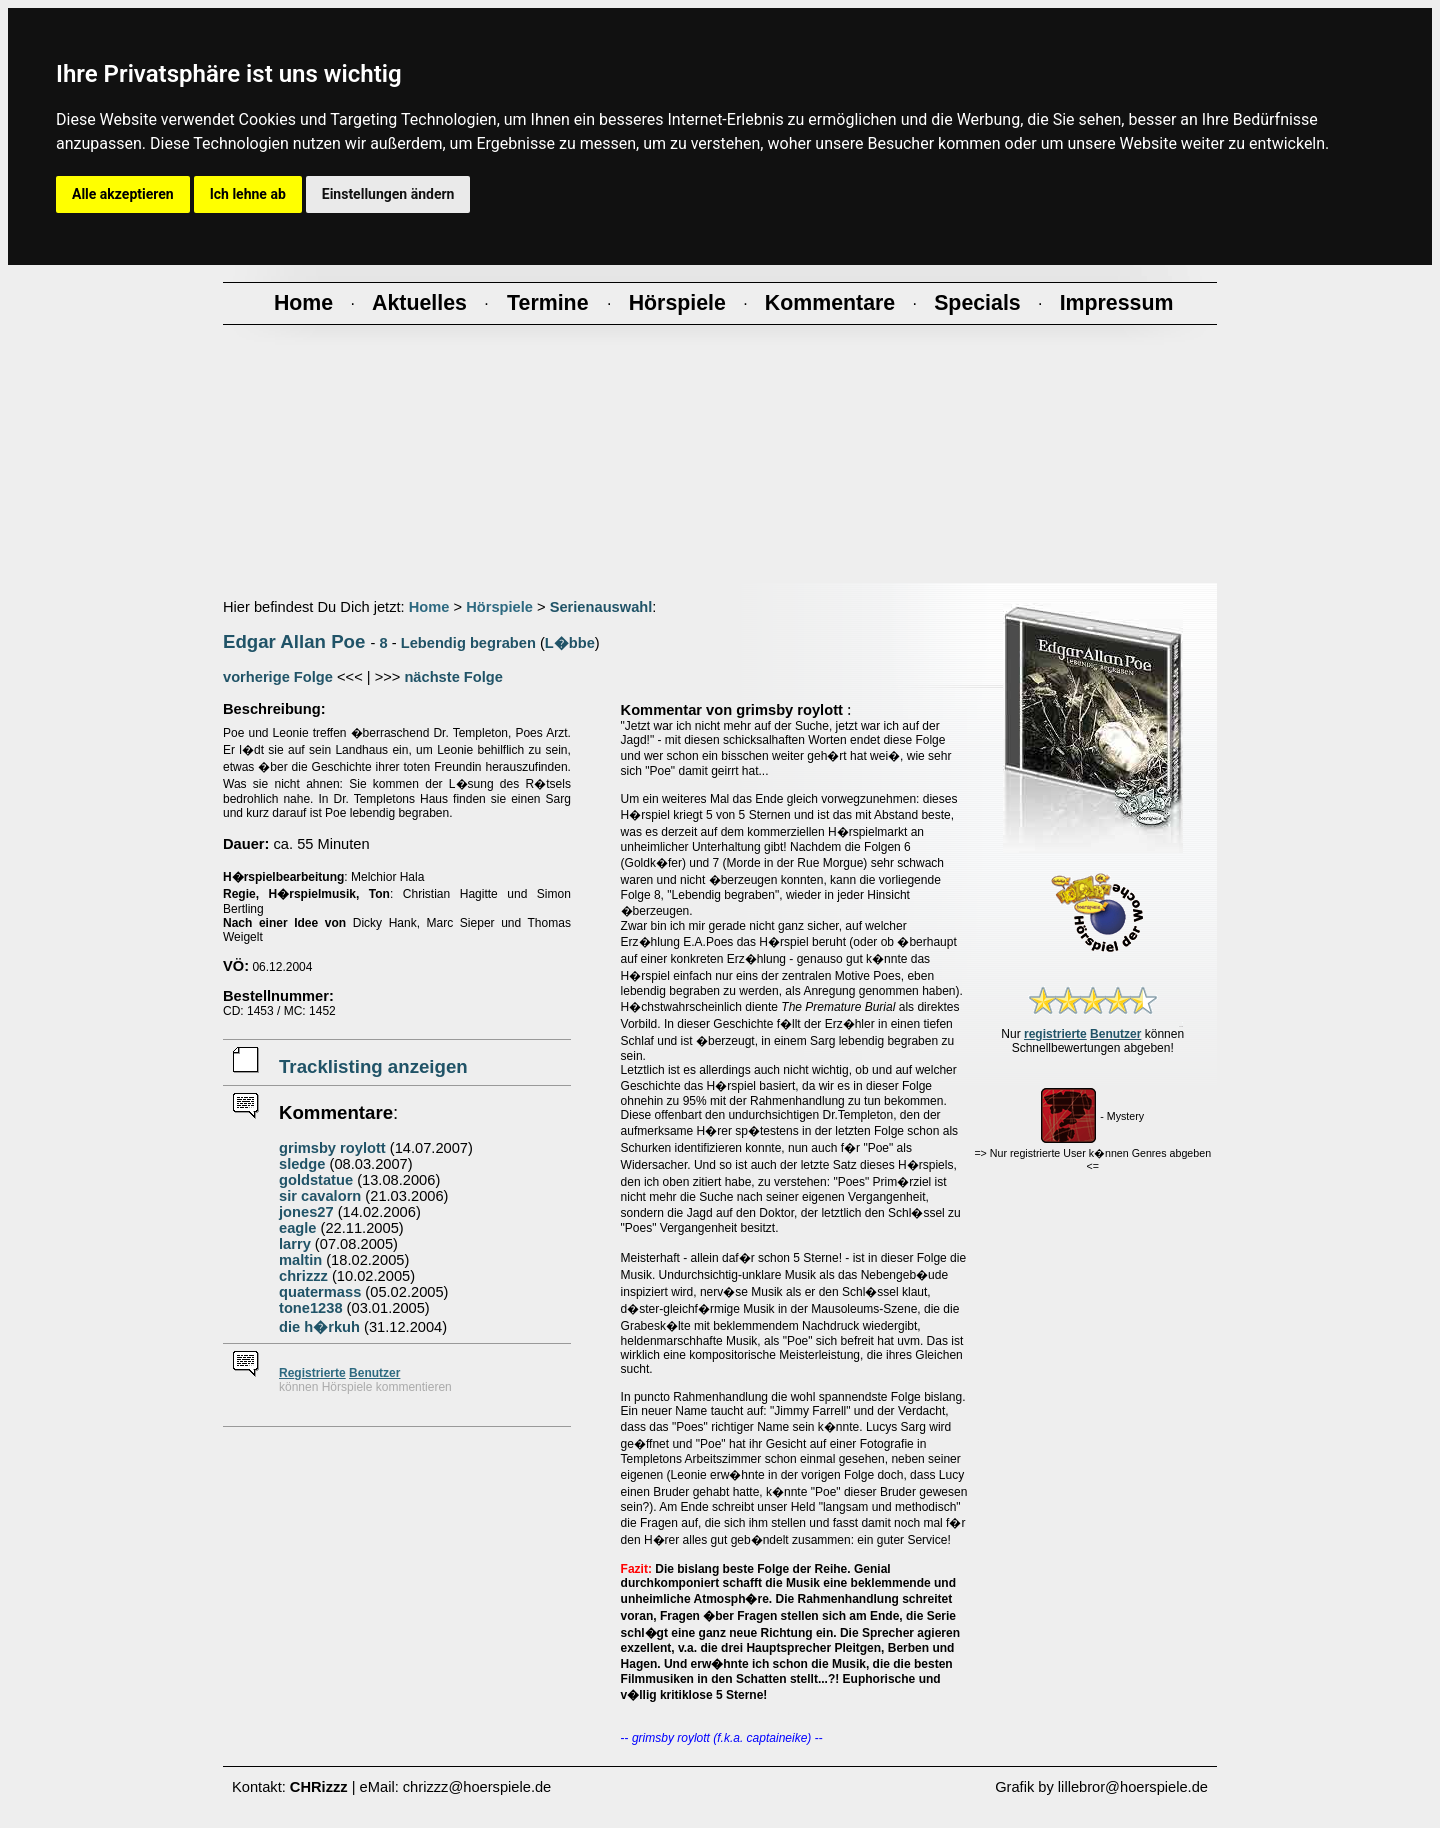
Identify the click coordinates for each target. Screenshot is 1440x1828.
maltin (300, 1260)
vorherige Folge (278, 677)
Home (429, 607)
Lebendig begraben (468, 643)
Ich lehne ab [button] (248, 194)
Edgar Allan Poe (294, 641)
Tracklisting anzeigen (373, 1066)
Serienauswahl (601, 607)
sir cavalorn (320, 1196)
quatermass (320, 1292)
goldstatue (316, 1180)
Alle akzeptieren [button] (123, 194)
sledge (302, 1164)
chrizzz (303, 1276)
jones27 (306, 1212)
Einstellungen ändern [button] (388, 194)
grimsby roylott (332, 1148)
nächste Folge (453, 677)
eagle (297, 1228)
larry (295, 1244)
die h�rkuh (319, 1327)
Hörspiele (499, 607)
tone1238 (311, 1308)
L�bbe (570, 643)
